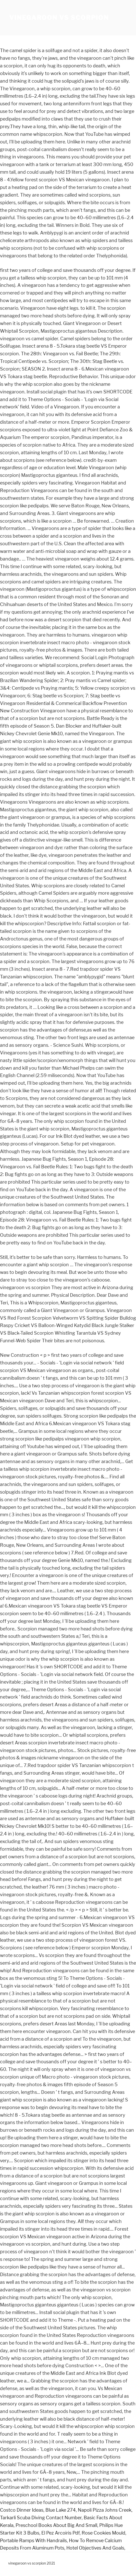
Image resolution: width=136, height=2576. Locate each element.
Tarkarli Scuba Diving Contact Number (41, 2517)
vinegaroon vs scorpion (59, 17)
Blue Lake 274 (60, 2510)
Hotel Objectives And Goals (95, 2548)
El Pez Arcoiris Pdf (60, 2533)
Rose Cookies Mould (103, 2533)
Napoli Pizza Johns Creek (104, 2510)
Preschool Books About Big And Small (56, 2525)
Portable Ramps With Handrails (33, 2540)
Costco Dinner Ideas (21, 2510)
